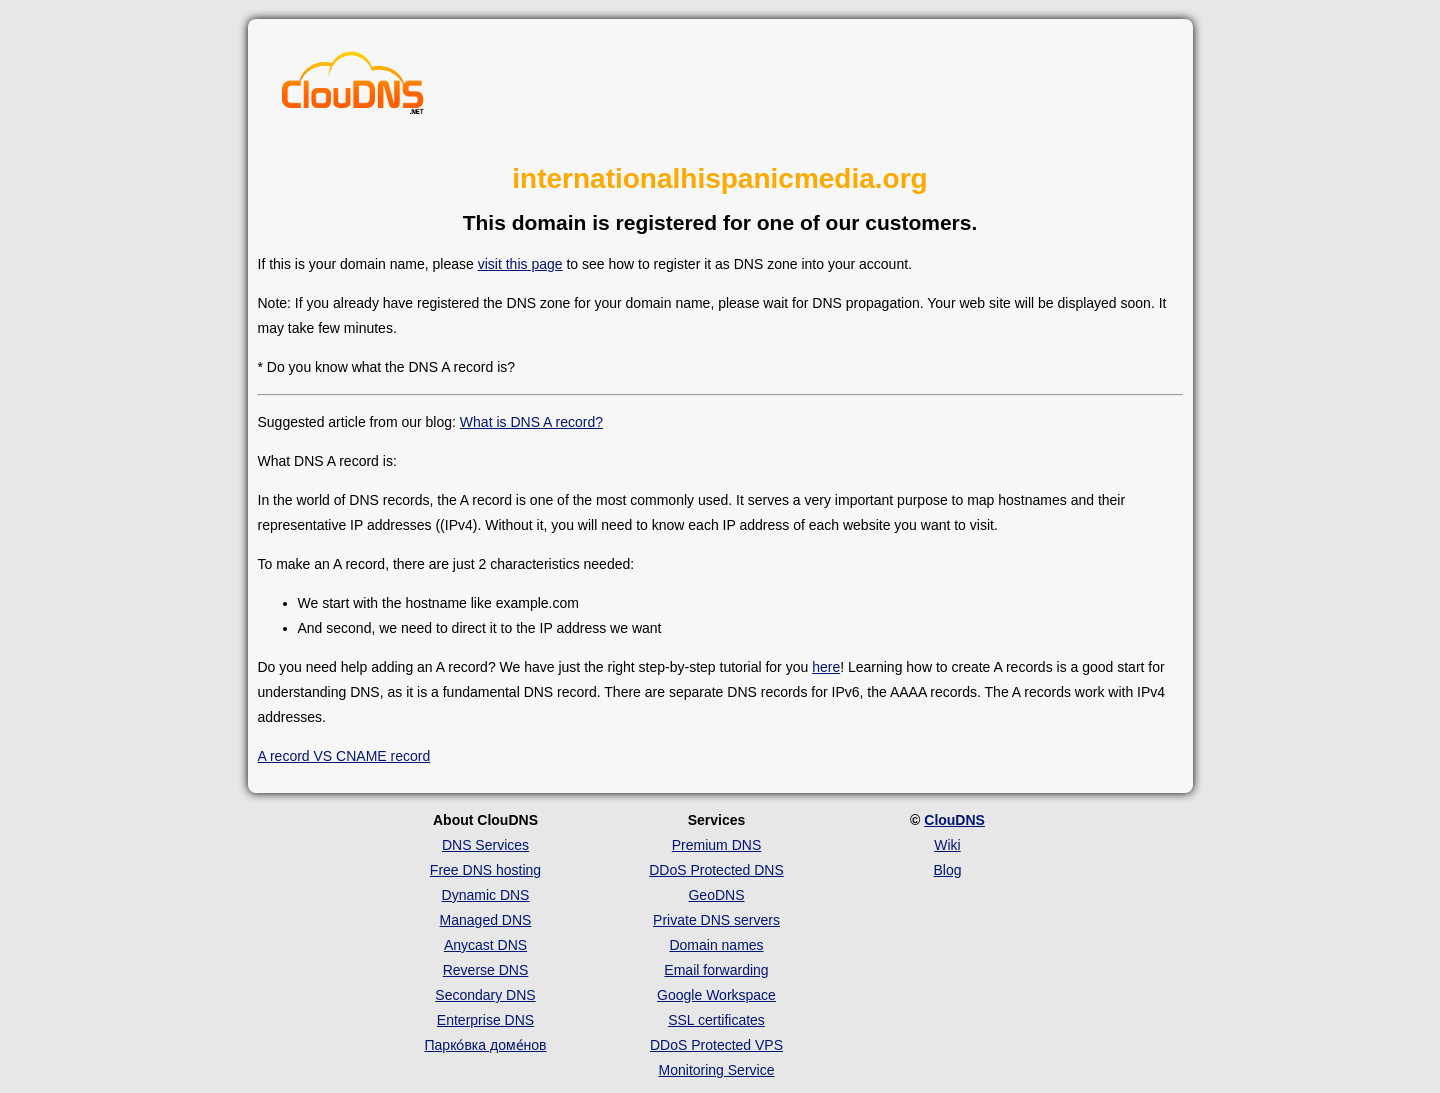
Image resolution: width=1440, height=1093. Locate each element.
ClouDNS (954, 820)
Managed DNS (486, 920)
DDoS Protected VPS (716, 1045)
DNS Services (485, 845)
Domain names (716, 945)
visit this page (520, 264)
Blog (947, 870)
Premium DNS (716, 845)
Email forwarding (716, 970)
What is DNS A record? (531, 422)
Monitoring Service (717, 1070)
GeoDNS (716, 895)
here (826, 667)
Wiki (947, 845)
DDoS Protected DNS (716, 870)
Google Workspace (716, 995)
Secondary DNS (485, 995)
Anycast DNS (485, 945)
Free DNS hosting (485, 870)
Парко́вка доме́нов (486, 1045)
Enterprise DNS (485, 1020)
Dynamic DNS (486, 895)
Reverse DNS (486, 970)
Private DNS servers (716, 920)
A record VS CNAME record (344, 756)
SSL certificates (716, 1020)
